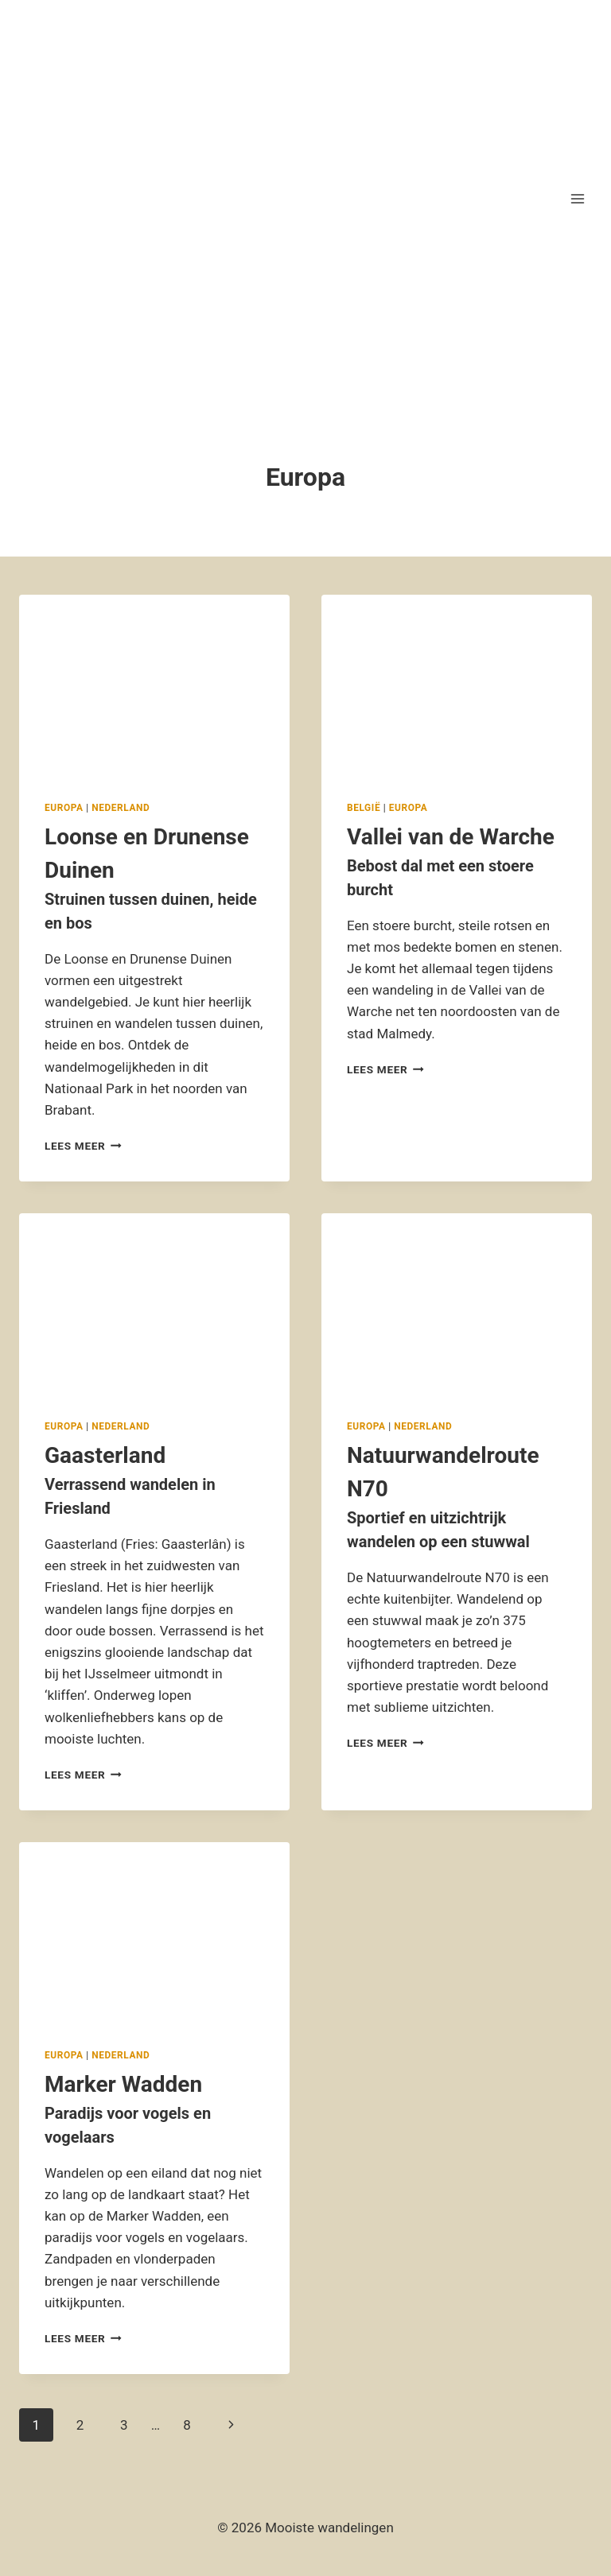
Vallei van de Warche (456, 863)
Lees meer (83, 1145)
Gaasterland (154, 1481)
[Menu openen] (577, 198)
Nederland (120, 807)
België (363, 807)
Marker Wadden (154, 2110)
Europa (64, 807)
